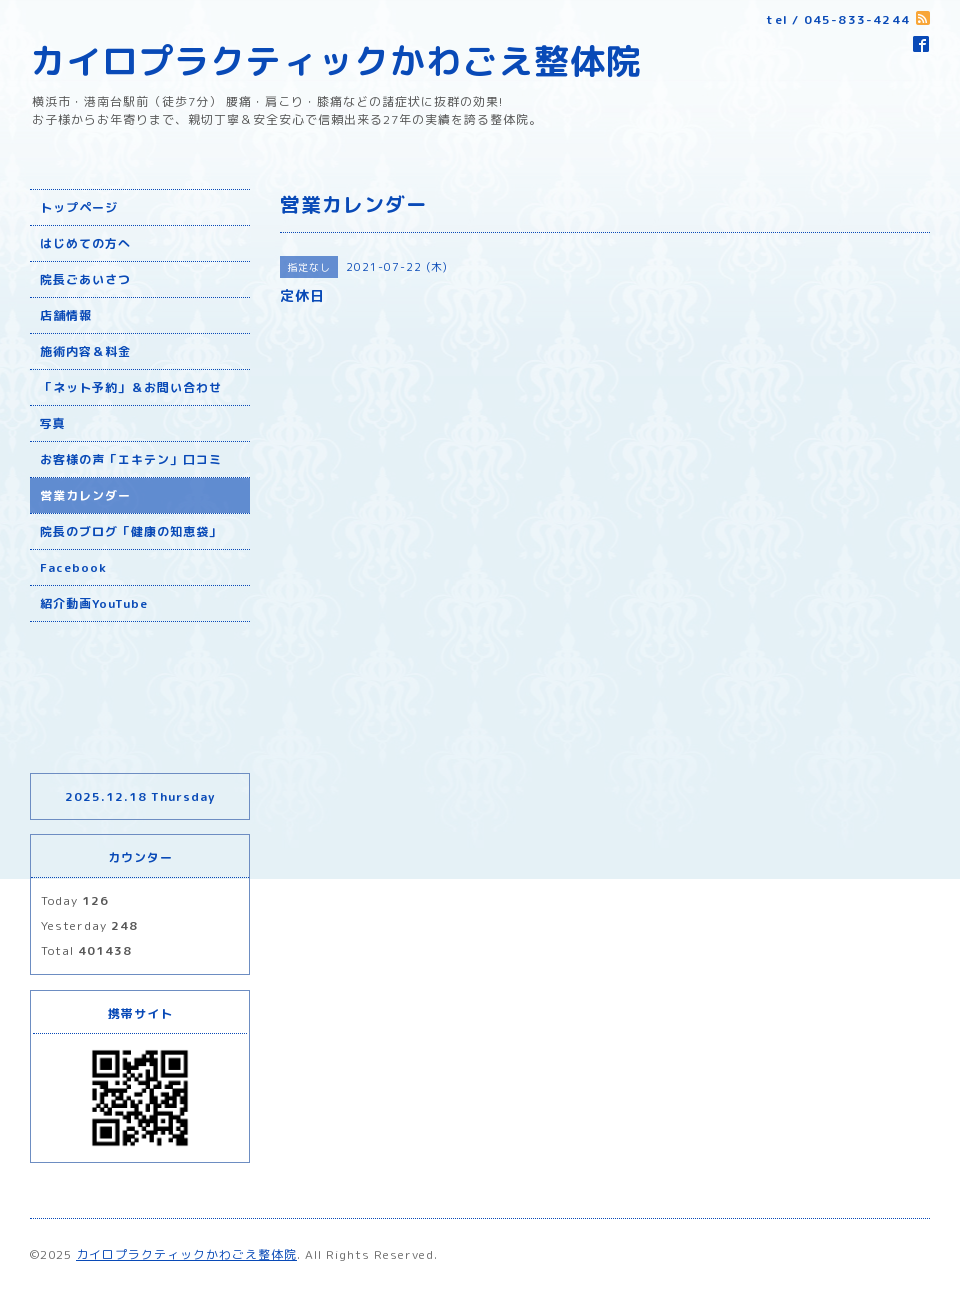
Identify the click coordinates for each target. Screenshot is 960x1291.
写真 (53, 423)
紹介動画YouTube (94, 603)
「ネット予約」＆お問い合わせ (131, 387)
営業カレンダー (85, 495)
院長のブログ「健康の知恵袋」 (131, 531)
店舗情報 (66, 315)
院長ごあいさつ (85, 279)
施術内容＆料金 (85, 351)
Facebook (73, 567)
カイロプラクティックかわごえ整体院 (336, 60)
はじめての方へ (85, 243)
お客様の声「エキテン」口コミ (131, 459)
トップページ (79, 207)
